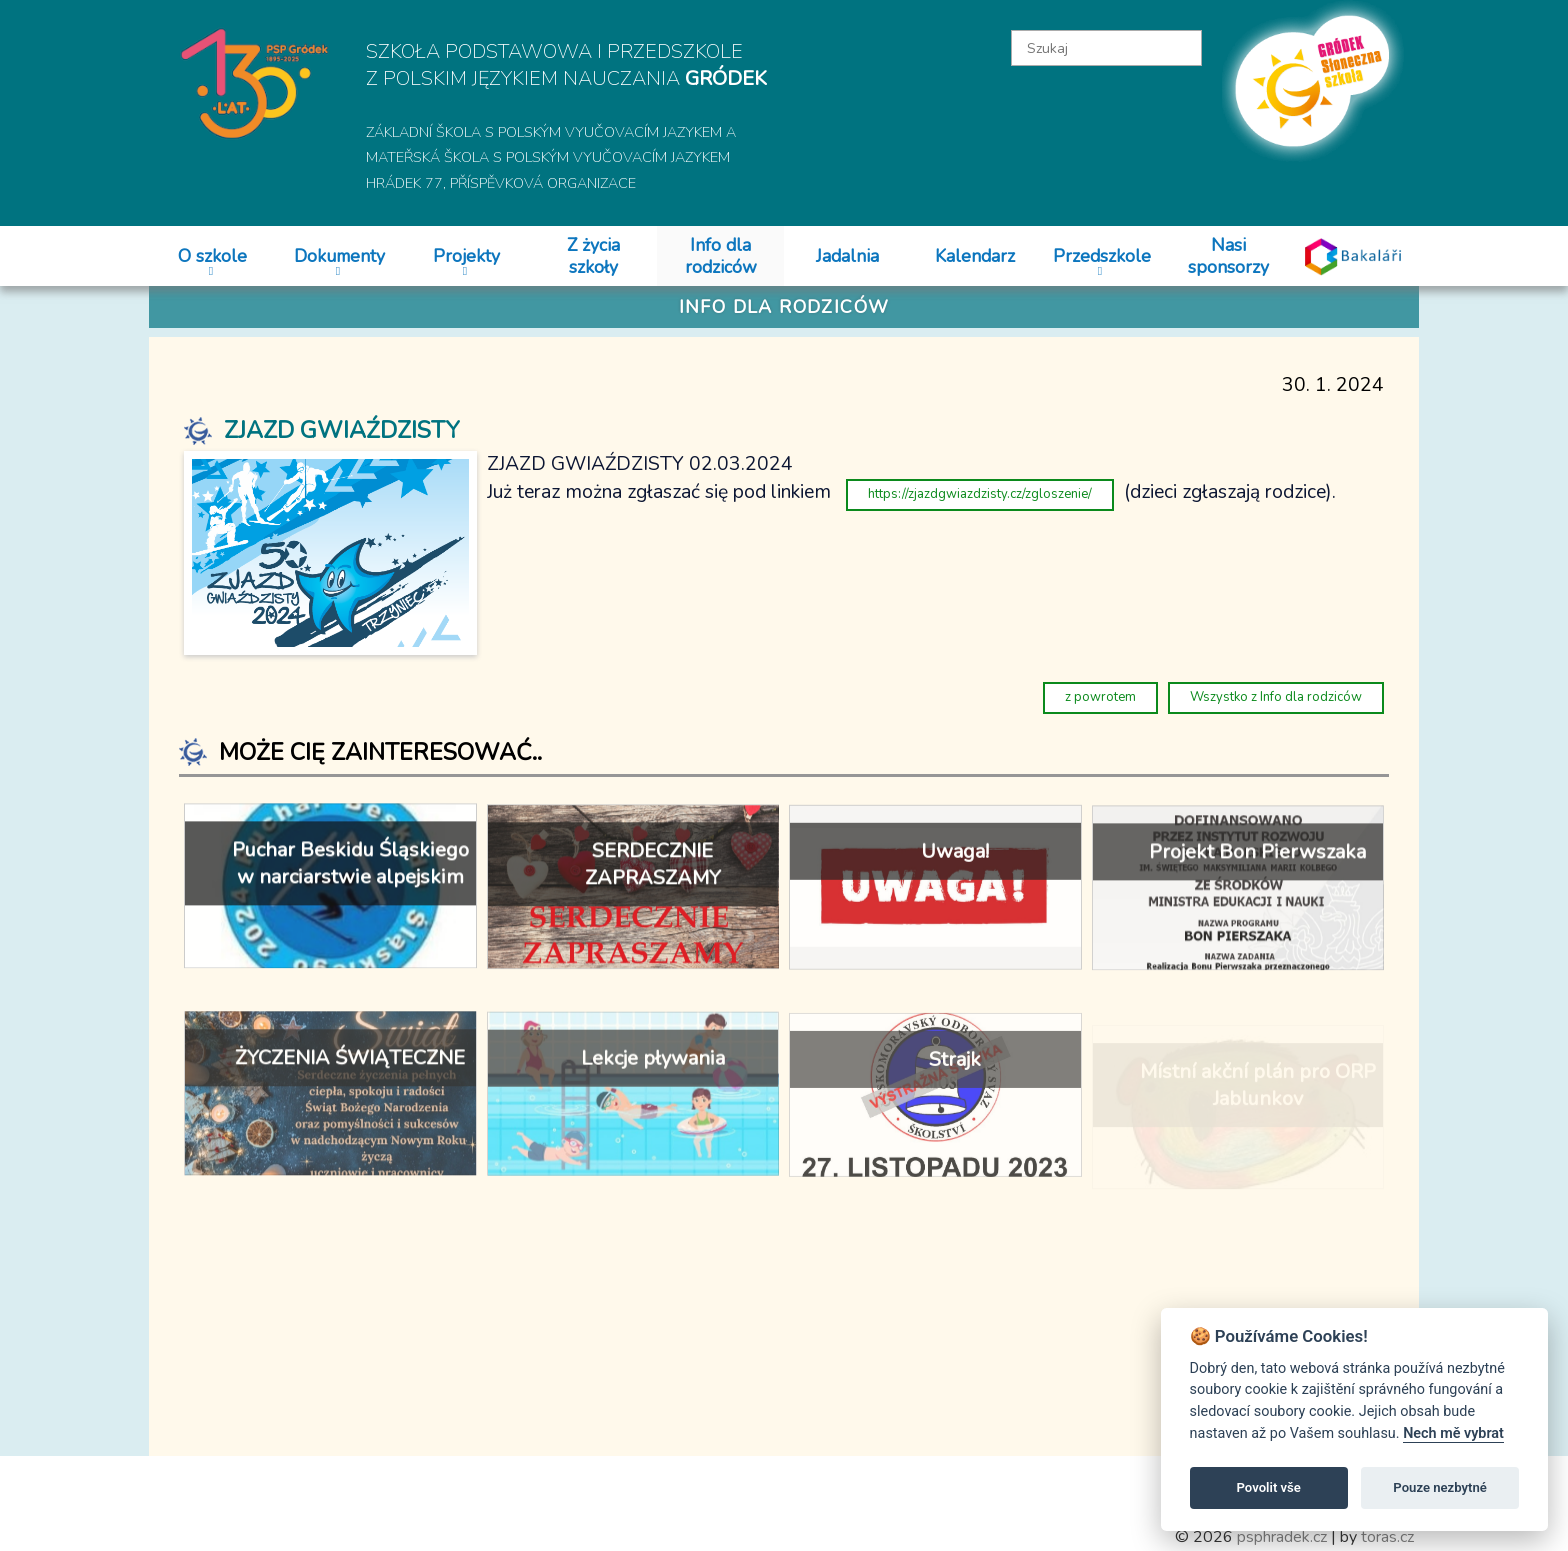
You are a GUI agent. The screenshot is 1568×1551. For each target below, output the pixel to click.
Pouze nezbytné (1440, 1487)
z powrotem (1100, 697)
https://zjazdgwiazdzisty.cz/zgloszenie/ (980, 494)
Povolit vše (1269, 1487)
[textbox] (1107, 48)
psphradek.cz (1282, 1537)
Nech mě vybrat (1453, 1433)
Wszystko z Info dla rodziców (1276, 697)
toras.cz (1387, 1537)
